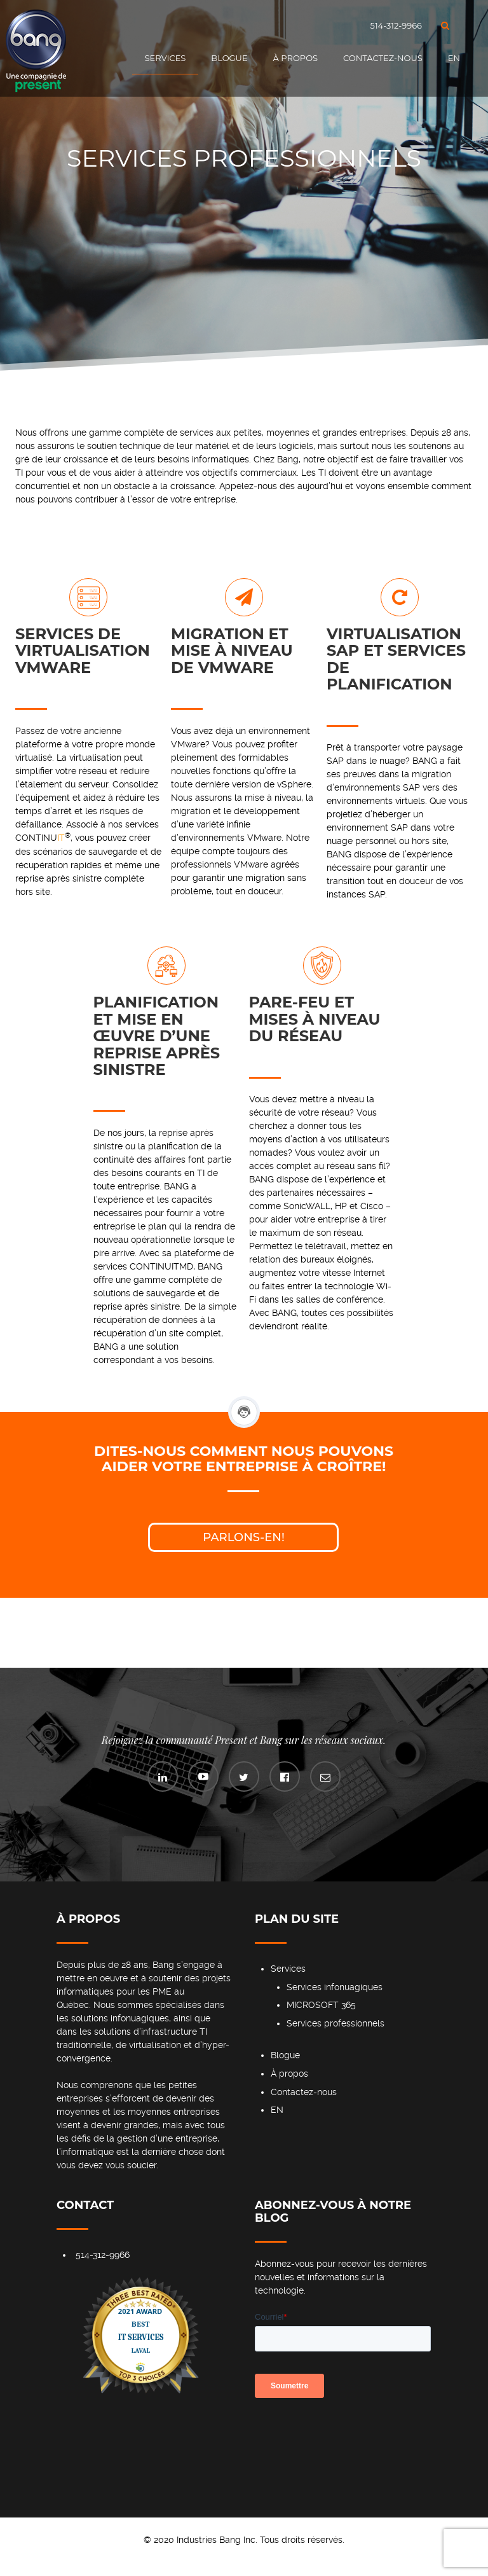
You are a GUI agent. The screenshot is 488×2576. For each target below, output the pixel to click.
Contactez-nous (383, 58)
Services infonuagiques (335, 1987)
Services (165, 58)
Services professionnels (335, 2023)
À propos (295, 58)
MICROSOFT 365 (321, 2005)
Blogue (229, 58)
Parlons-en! (244, 1537)
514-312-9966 (396, 25)
